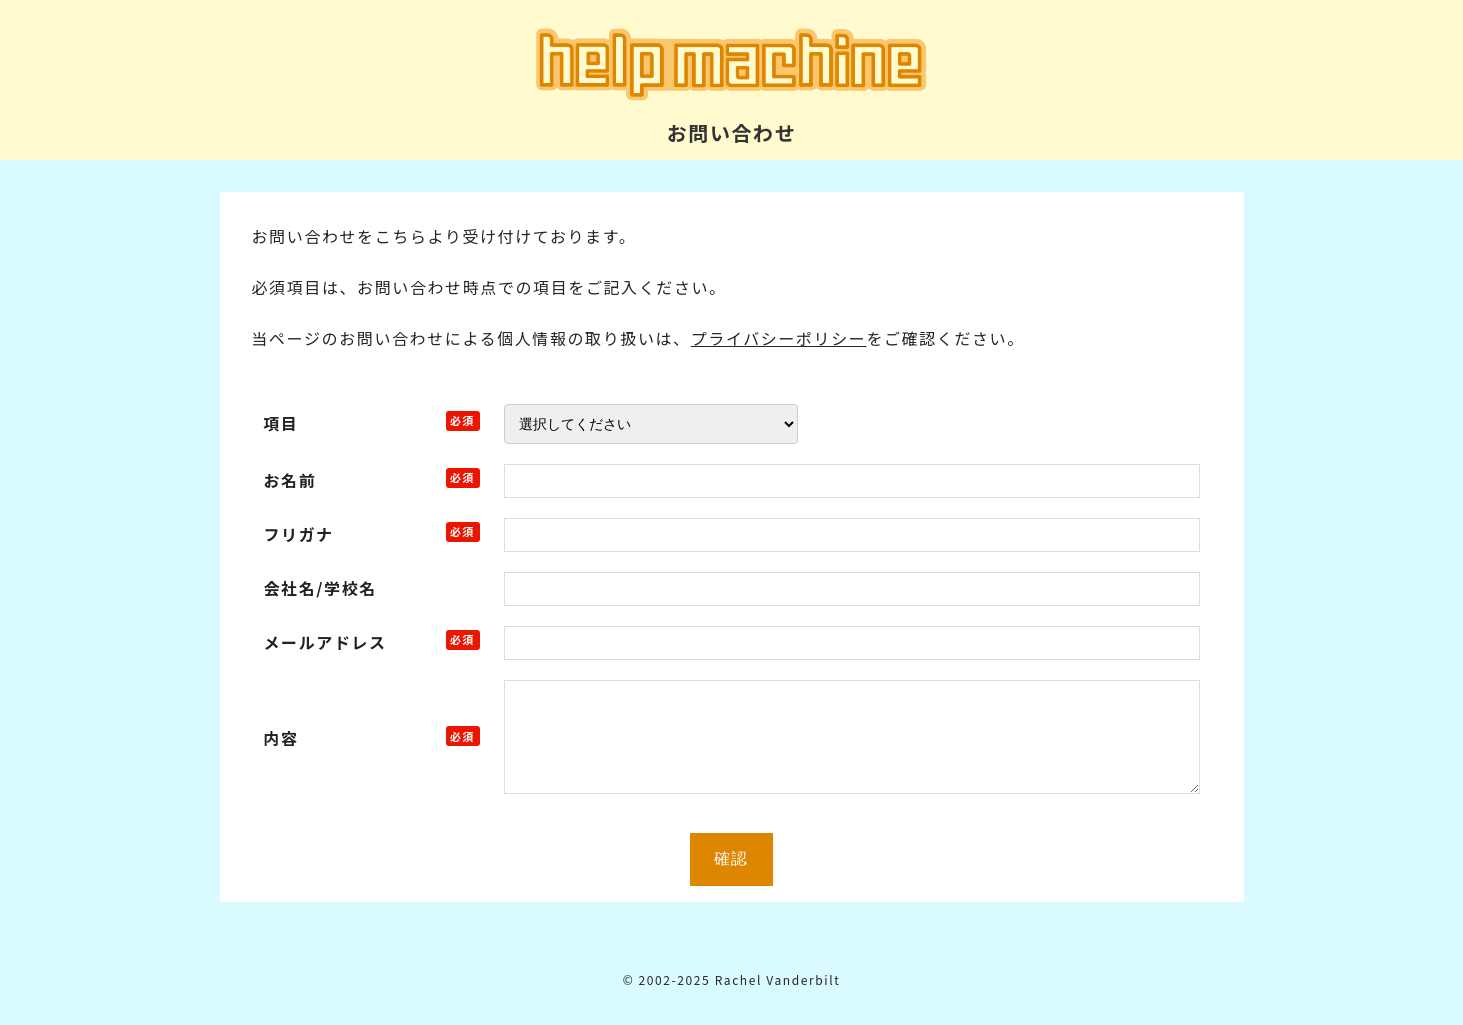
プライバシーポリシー (779, 338)
